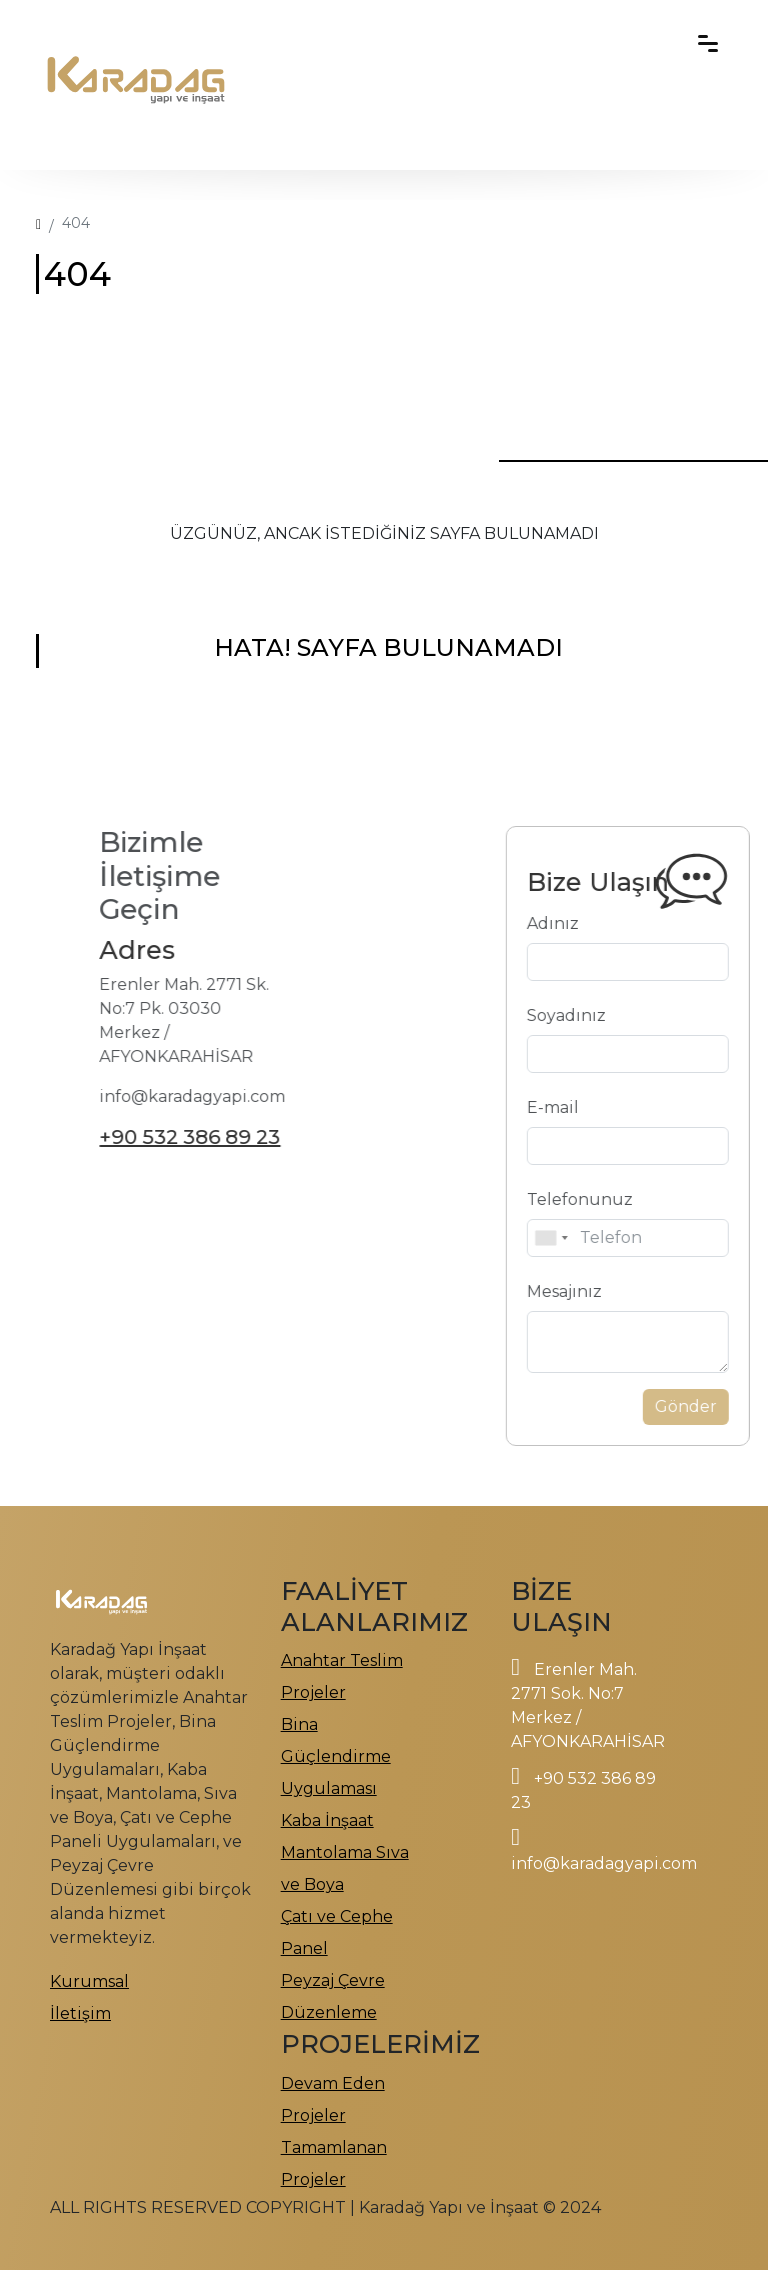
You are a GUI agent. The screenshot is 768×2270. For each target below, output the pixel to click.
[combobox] (601, 1238)
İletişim (80, 2013)
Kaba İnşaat (327, 1820)
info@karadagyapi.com (604, 1863)
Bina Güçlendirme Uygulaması (336, 1756)
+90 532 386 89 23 (139, 1137)
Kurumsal (89, 1981)
